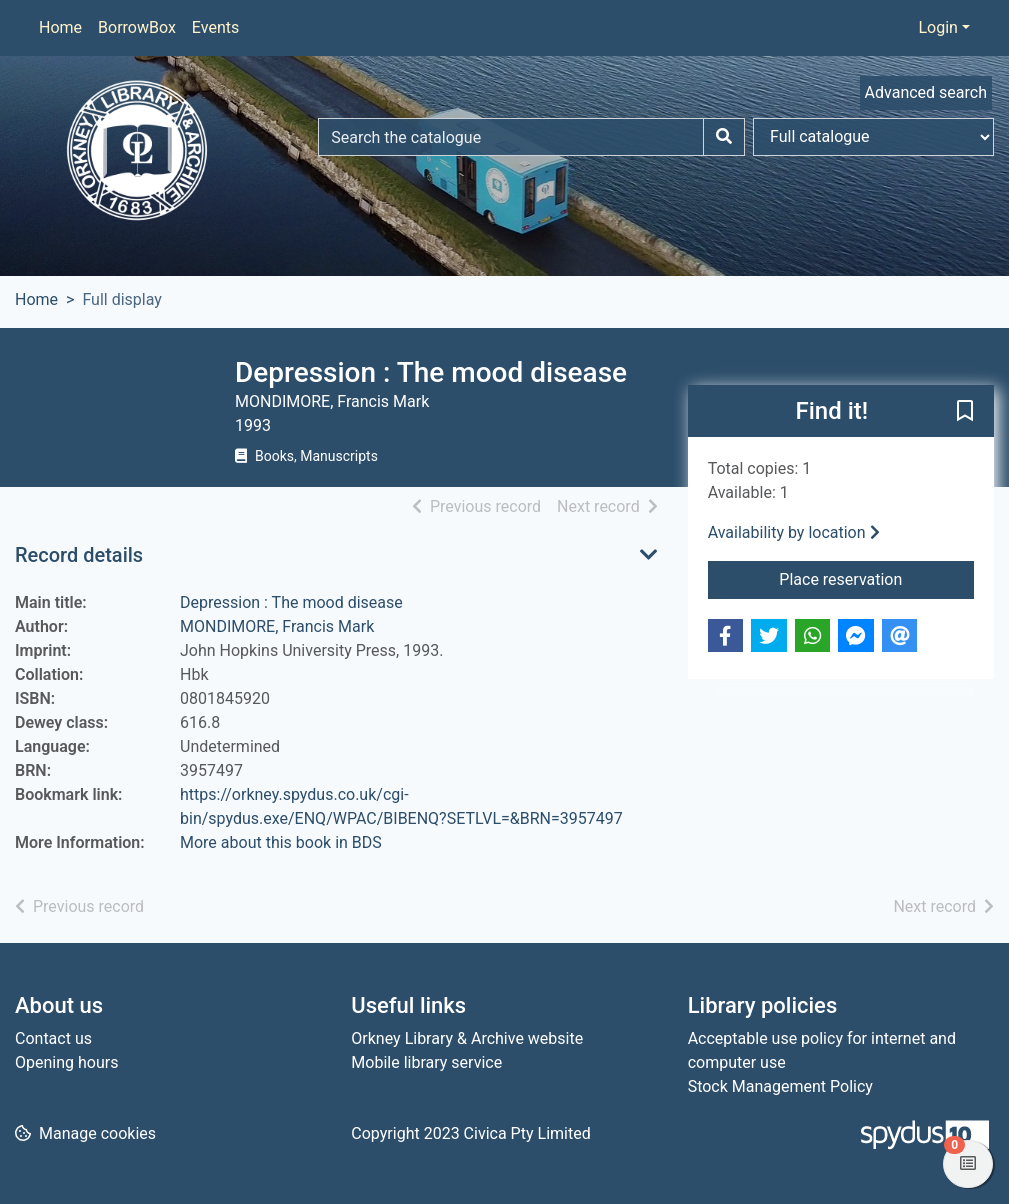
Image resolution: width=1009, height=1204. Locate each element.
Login (937, 27)
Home (60, 27)
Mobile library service (426, 1062)
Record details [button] (79, 555)
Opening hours (66, 1062)
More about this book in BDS (281, 842)
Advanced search (926, 92)
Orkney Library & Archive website (467, 1038)
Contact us (53, 1038)
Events (215, 27)
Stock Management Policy (780, 1086)
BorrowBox (137, 27)
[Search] (724, 137)
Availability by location (794, 532)
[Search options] (873, 137)
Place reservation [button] (876, 578)
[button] (965, 412)
